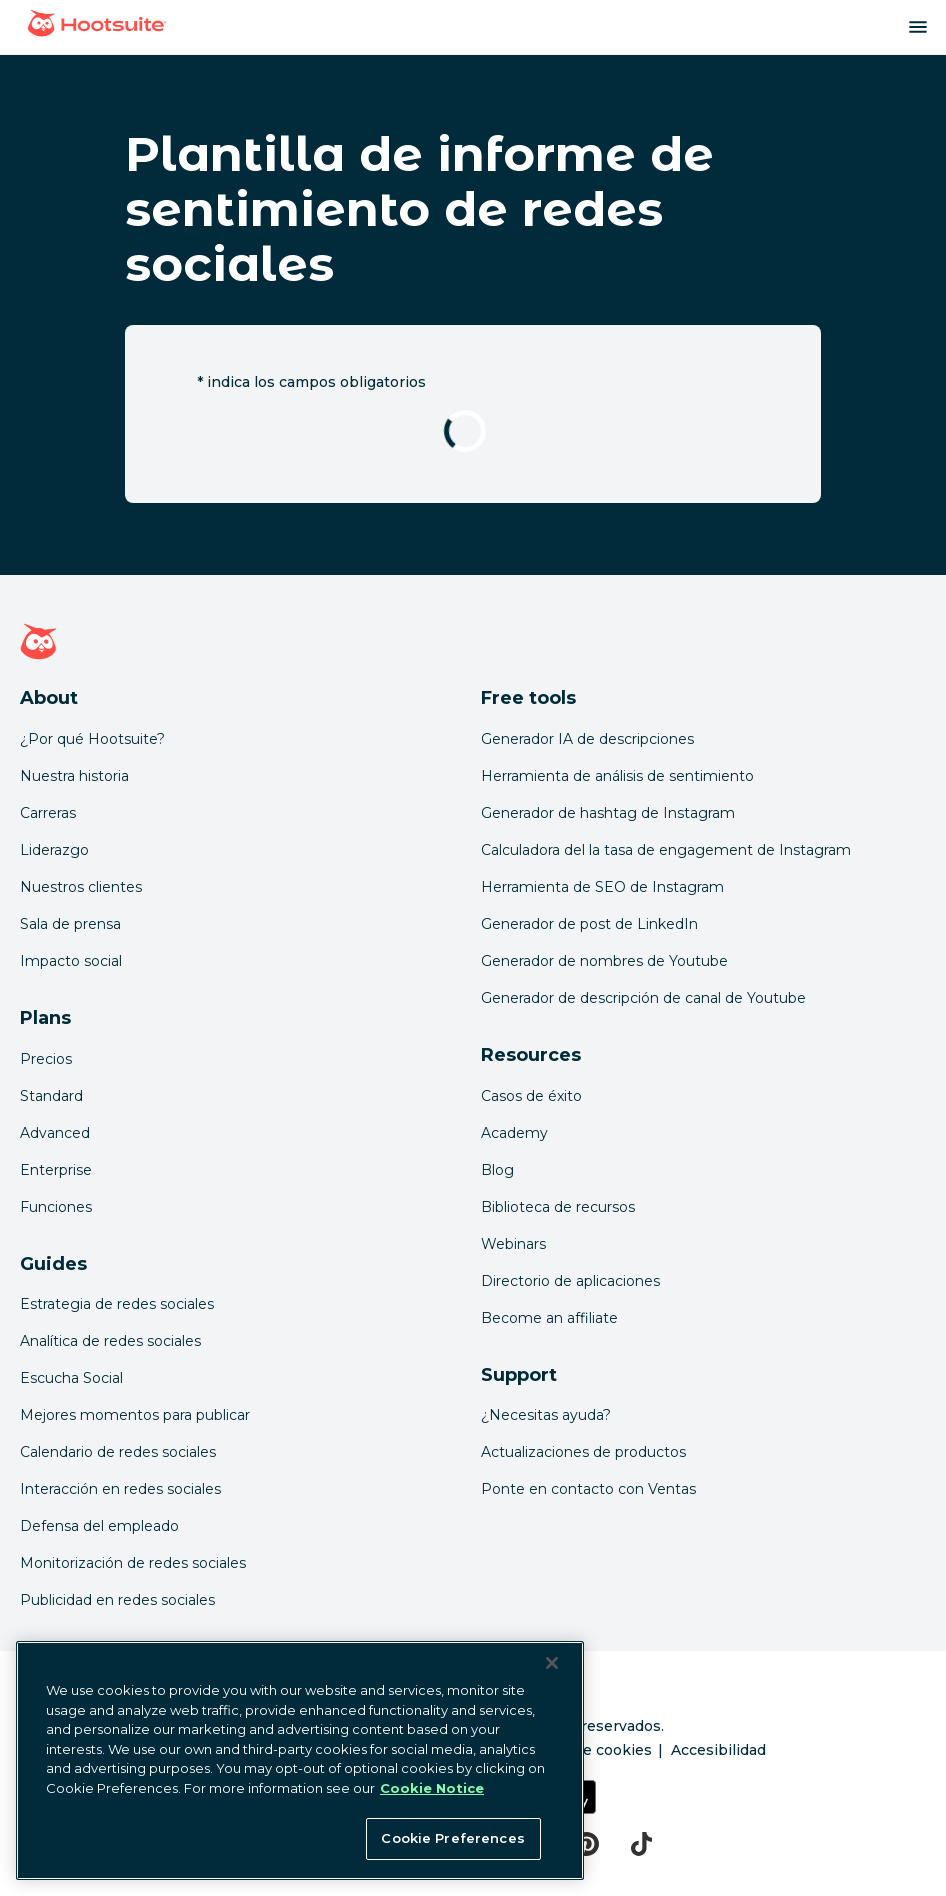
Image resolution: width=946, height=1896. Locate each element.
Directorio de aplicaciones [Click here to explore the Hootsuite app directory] (570, 1281)
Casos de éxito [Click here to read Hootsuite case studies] (531, 1096)
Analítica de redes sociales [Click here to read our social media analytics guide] (110, 1341)
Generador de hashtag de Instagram (608, 813)
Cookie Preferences (452, 1838)
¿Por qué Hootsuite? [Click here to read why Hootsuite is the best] (92, 739)
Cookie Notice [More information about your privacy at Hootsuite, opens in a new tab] (432, 1788)
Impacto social (71, 961)
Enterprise (56, 1170)
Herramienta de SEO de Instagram (602, 887)
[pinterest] (586, 1844)
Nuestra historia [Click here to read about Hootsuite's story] (74, 776)
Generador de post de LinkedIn (589, 924)
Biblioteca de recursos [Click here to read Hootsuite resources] (558, 1207)
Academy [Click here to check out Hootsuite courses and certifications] (514, 1133)
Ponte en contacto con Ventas (588, 1489)
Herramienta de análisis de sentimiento (617, 776)
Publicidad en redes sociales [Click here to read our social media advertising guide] (117, 1600)
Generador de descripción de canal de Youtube (643, 998)
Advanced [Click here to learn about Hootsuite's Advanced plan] (55, 1133)
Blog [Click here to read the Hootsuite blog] (497, 1170)
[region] (300, 1760)
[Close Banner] (552, 1663)
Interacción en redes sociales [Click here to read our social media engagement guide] (120, 1489)
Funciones (56, 1207)
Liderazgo (54, 850)
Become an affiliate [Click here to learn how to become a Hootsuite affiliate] (549, 1318)
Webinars (513, 1244)
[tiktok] (641, 1844)
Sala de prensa (70, 924)
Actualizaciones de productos (583, 1452)
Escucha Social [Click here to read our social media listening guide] (71, 1378)
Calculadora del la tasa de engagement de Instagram (666, 850)
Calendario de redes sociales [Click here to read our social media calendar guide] (118, 1452)
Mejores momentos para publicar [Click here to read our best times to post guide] (135, 1415)
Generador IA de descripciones (587, 739)
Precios (46, 1059)
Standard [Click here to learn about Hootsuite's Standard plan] (51, 1096)
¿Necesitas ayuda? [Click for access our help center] (546, 1415)
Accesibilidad (718, 1750)
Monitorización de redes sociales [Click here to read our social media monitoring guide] (133, 1563)
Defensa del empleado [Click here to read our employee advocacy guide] (99, 1526)
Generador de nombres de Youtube (604, 961)
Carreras (48, 813)
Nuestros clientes (81, 887)
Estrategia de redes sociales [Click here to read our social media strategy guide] (117, 1304)
